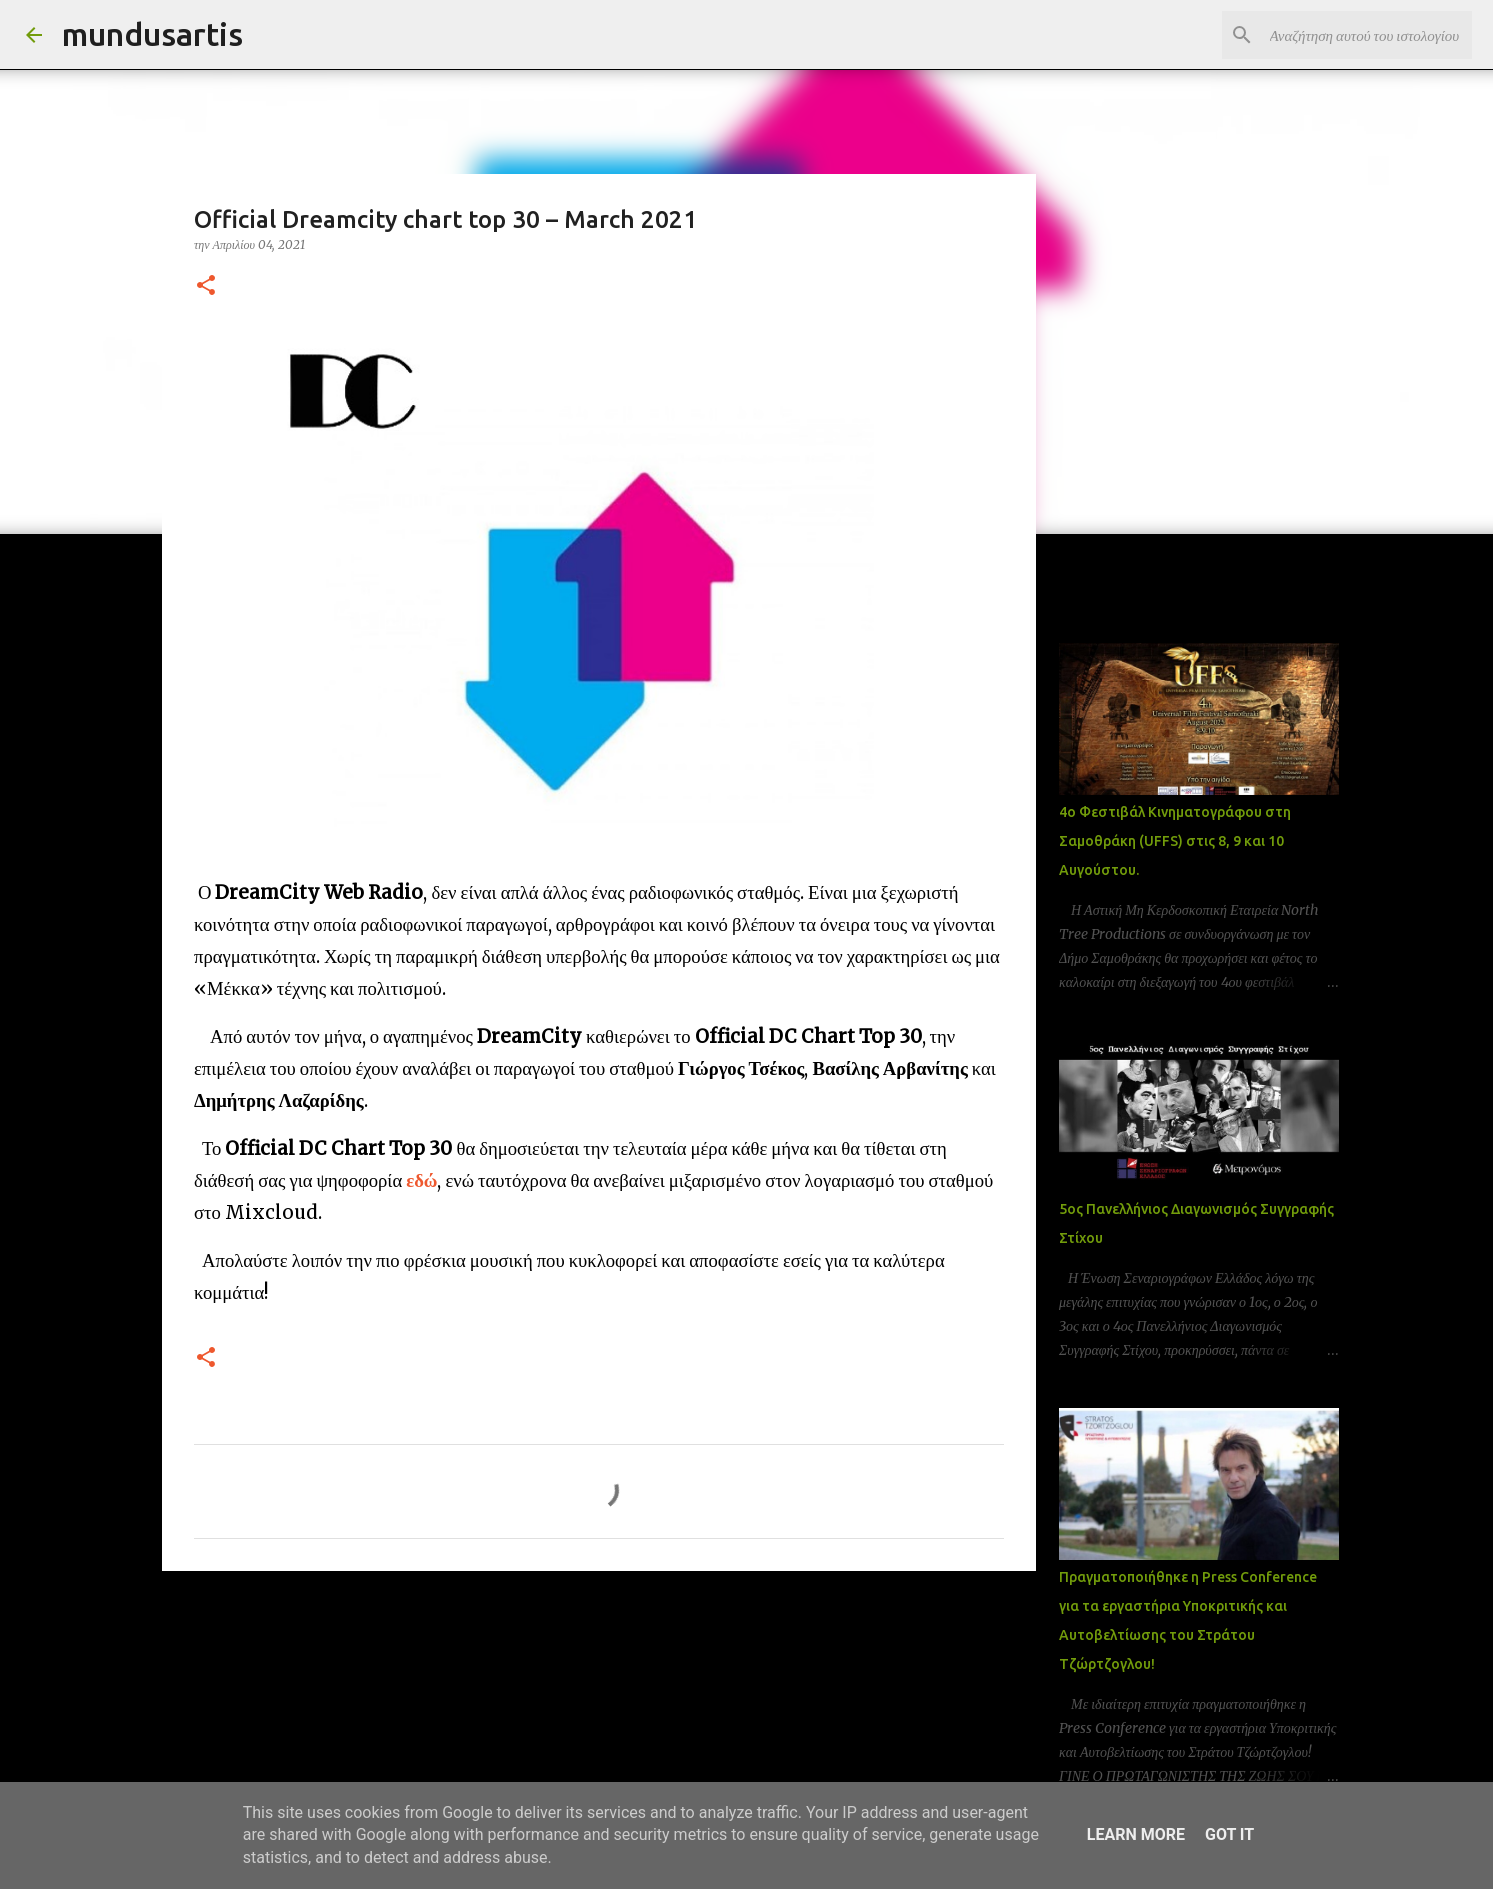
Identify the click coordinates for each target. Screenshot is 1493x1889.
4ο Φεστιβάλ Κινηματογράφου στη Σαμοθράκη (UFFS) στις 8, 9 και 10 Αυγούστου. (1175, 841)
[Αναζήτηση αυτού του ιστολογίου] (1367, 35)
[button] (206, 286)
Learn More (1136, 1834)
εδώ (421, 1180)
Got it (1229, 1834)
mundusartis (152, 34)
